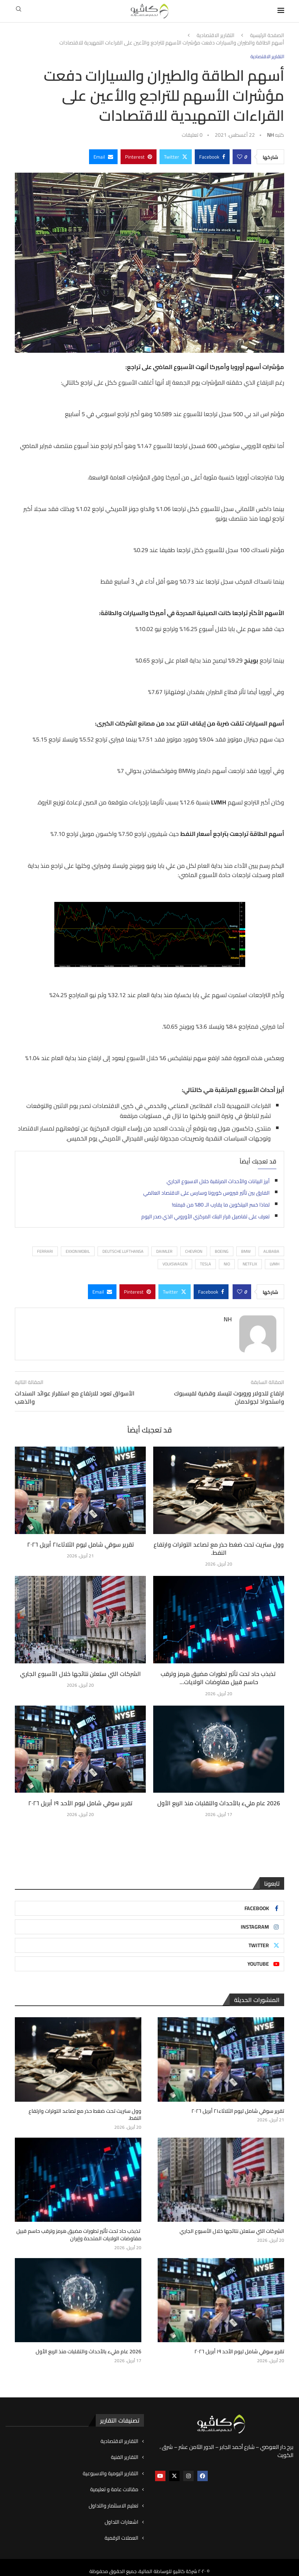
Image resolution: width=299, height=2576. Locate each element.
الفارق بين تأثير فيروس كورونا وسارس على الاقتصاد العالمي (206, 1193)
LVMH (274, 1264)
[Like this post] (239, 156)
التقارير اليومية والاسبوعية (110, 2466)
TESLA (205, 1264)
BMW (246, 1251)
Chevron (193, 1251)
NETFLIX (250, 1264)
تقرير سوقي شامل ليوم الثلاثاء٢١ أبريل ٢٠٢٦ (80, 1544)
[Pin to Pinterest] (139, 156)
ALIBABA (271, 1251)
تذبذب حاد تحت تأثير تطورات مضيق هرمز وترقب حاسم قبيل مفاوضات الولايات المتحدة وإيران (78, 2228)
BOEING (222, 1251)
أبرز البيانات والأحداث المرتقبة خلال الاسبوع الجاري (218, 1181)
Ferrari (45, 1251)
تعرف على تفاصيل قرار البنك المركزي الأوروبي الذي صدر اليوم (205, 1216)
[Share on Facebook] (212, 156)
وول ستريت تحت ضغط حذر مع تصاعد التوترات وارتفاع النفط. (219, 1548)
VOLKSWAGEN (174, 1264)
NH (270, 135)
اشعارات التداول (121, 2514)
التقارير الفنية (124, 2450)
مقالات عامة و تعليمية (114, 2482)
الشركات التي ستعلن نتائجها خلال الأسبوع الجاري (80, 1673)
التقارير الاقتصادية (215, 35)
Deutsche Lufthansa (123, 1251)
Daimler (164, 1251)
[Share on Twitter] (176, 156)
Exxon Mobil (78, 1251)
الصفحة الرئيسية (267, 35)
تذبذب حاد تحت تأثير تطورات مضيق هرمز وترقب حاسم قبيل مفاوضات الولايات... (219, 1677)
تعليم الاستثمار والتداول (113, 2498)
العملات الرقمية (121, 2530)
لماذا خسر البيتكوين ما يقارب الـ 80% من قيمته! (221, 1204)
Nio (227, 1264)
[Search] (18, 11)
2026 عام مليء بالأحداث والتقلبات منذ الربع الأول (218, 1803)
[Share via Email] (103, 156)
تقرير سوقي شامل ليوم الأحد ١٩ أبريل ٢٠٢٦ (80, 1803)
